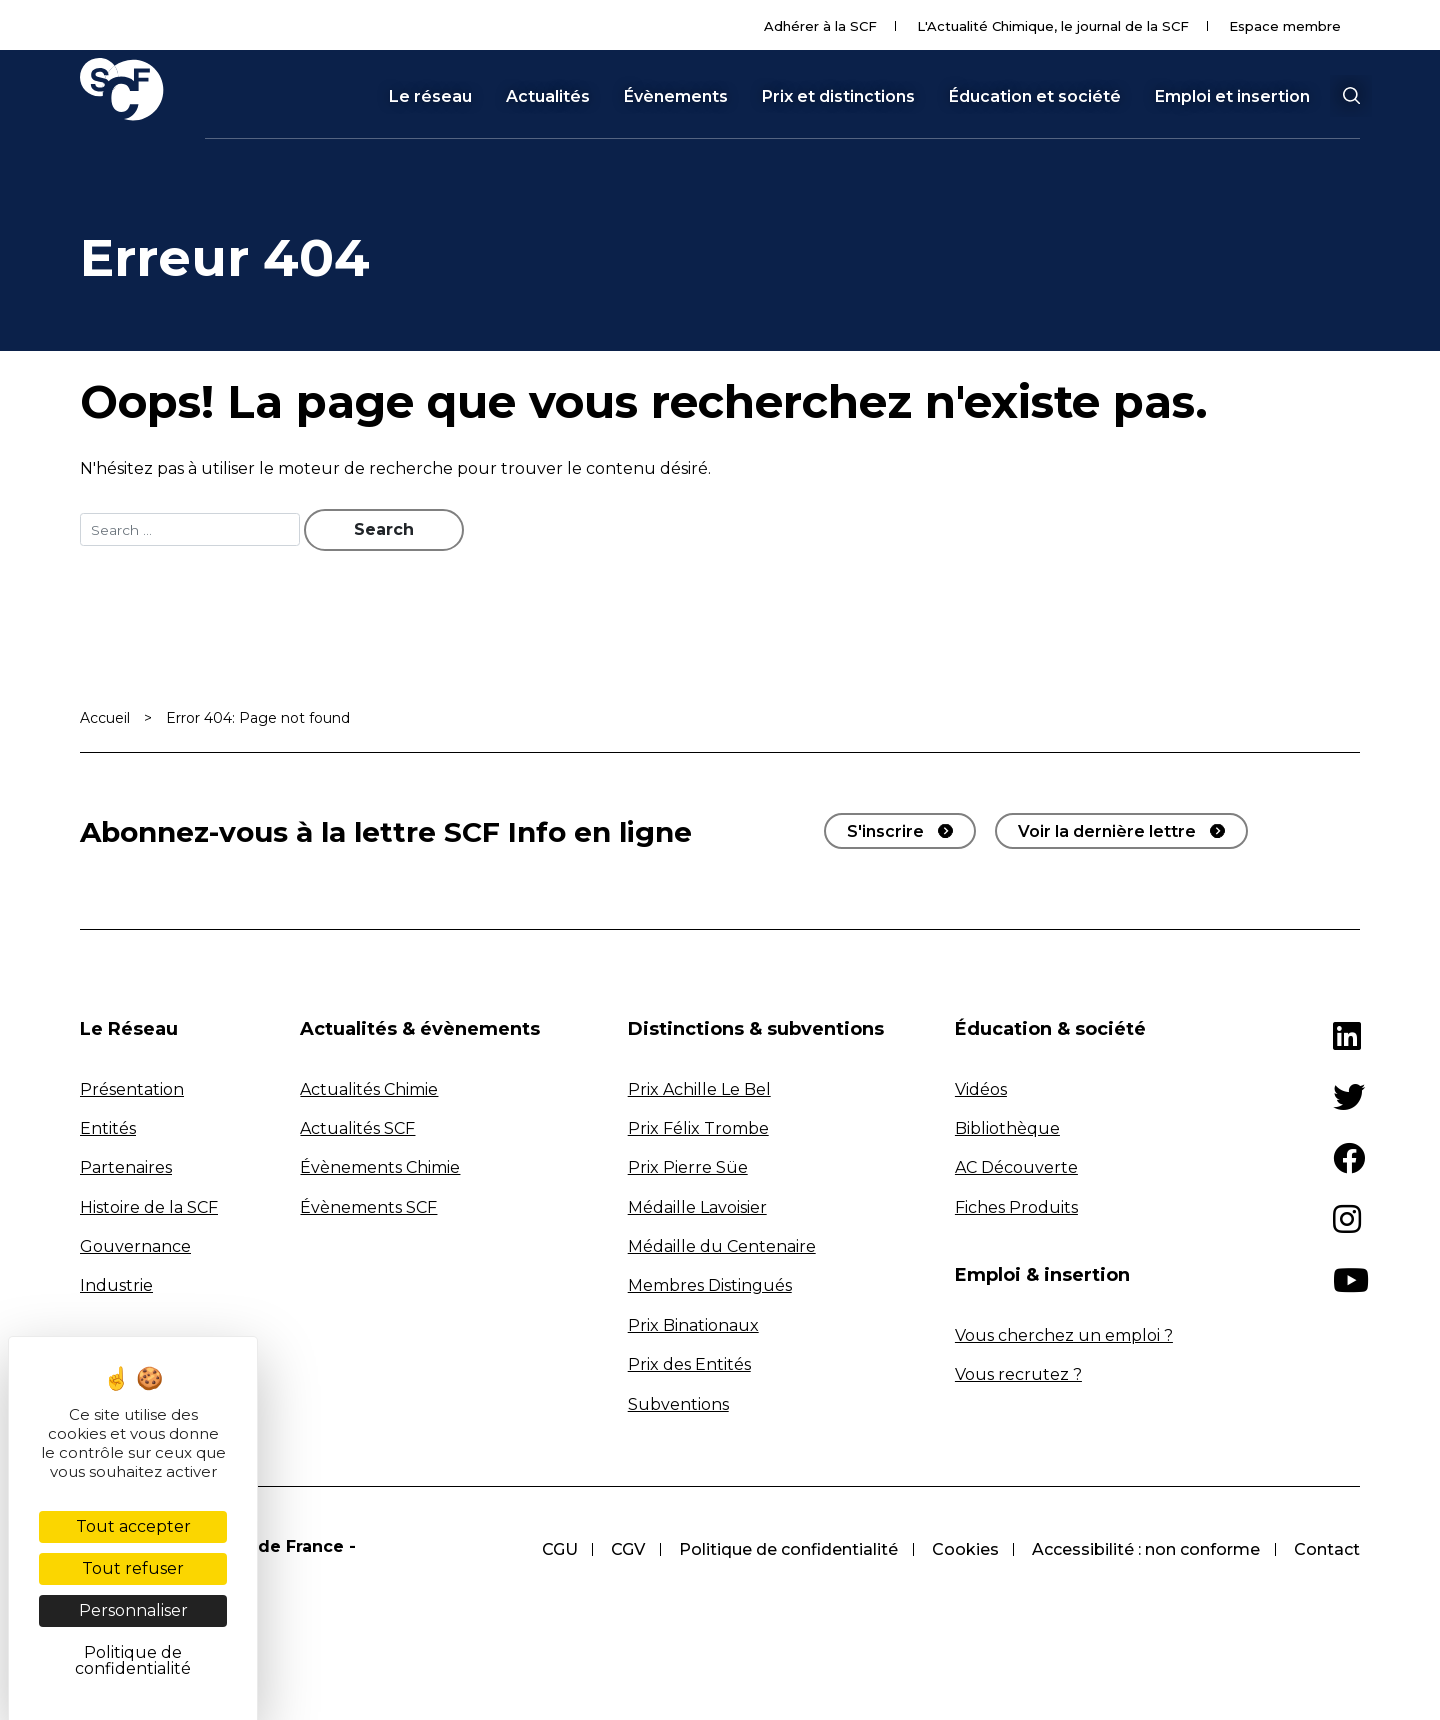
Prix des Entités (689, 1366)
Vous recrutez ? (1018, 1376)
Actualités (548, 97)
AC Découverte (1016, 1169)
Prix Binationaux (693, 1327)
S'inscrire (885, 833)
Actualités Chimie (369, 1091)
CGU (548, 1551)
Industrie (116, 1288)
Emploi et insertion (1232, 97)
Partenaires (126, 1169)
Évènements (676, 97)
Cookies (960, 1551)
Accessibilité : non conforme (1144, 1551)
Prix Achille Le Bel (699, 1091)
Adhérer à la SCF (820, 26)
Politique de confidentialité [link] (133, 1660)
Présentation (132, 1091)
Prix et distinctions (838, 97)
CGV (619, 1551)
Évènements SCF (368, 1209)
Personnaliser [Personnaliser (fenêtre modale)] (133, 1610)
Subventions (678, 1406)
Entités (108, 1130)
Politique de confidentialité (781, 1551)
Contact (1327, 1551)
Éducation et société (1035, 97)
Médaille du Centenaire (722, 1248)
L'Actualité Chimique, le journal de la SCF (1053, 26)
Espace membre (1285, 26)
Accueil (105, 720)
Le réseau (430, 97)
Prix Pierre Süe (688, 1169)
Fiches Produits (1016, 1209)
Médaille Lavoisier (697, 1209)
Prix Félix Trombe (698, 1130)
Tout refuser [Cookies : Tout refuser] (133, 1568)
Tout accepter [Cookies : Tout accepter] (133, 1526)
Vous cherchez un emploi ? (1064, 1337)
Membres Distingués (710, 1288)
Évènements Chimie (380, 1169)
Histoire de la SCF (149, 1209)
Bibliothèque (1007, 1130)
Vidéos (981, 1091)
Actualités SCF (357, 1130)
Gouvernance (135, 1248)
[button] (1351, 96)
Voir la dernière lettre (1107, 833)
